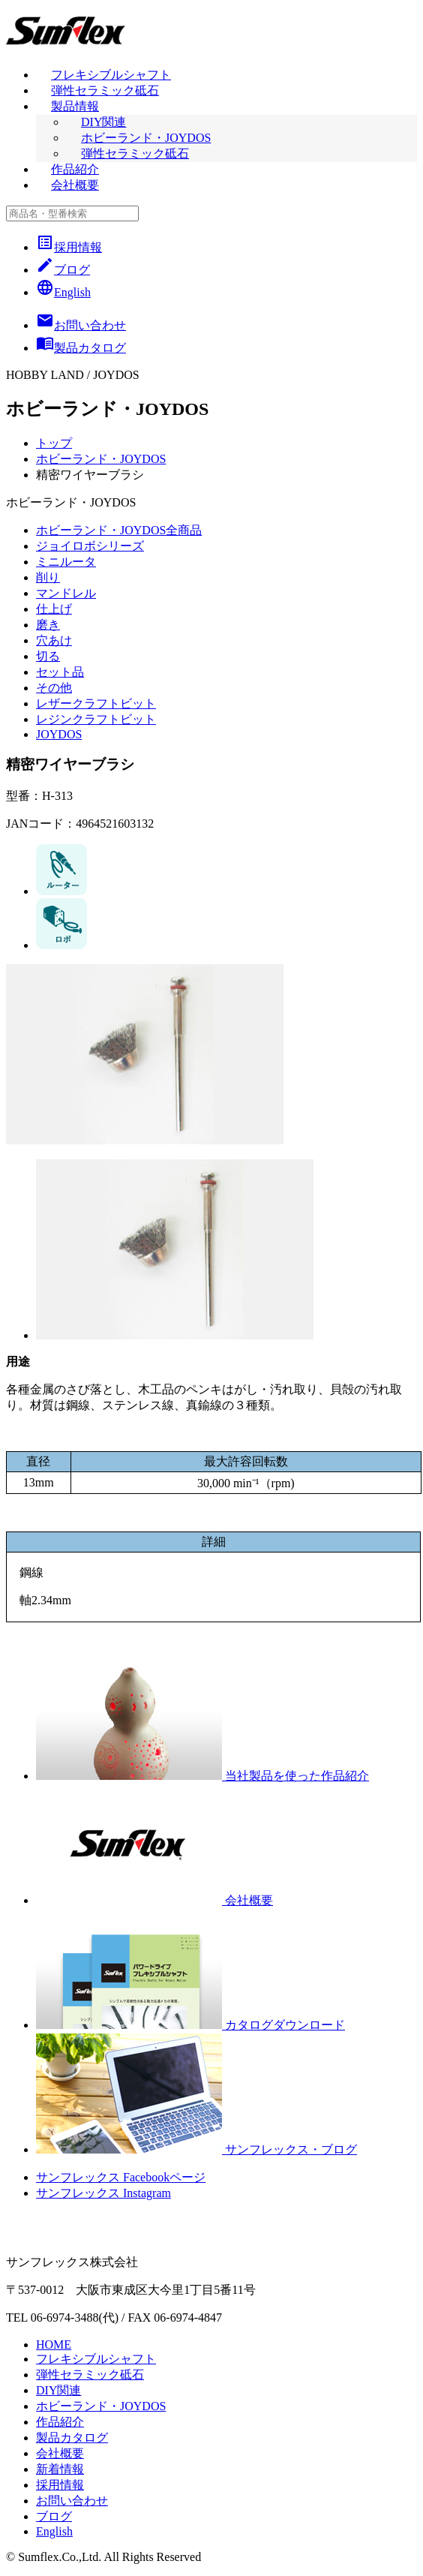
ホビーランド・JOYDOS (146, 137)
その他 (54, 687)
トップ (54, 443)
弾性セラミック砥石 (105, 90)
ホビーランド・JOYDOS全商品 (119, 530)
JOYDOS (59, 734)
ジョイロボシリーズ (90, 546)
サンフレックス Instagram (103, 2193)
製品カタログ (72, 2437)
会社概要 (75, 185)
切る (48, 656)
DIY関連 (103, 122)
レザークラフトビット (96, 703)
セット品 (60, 672)
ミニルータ (66, 561)
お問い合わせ (72, 2500)
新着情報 (60, 2469)
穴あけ (54, 640)
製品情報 (75, 106)
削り (48, 577)
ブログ (63, 269)
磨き (48, 624)
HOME (53, 2344)
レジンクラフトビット (96, 719)
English (63, 292)
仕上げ (54, 609)
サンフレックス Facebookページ (121, 2177)
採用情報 (69, 247)
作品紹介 (75, 169)
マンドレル (66, 593)
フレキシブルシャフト (111, 74)
